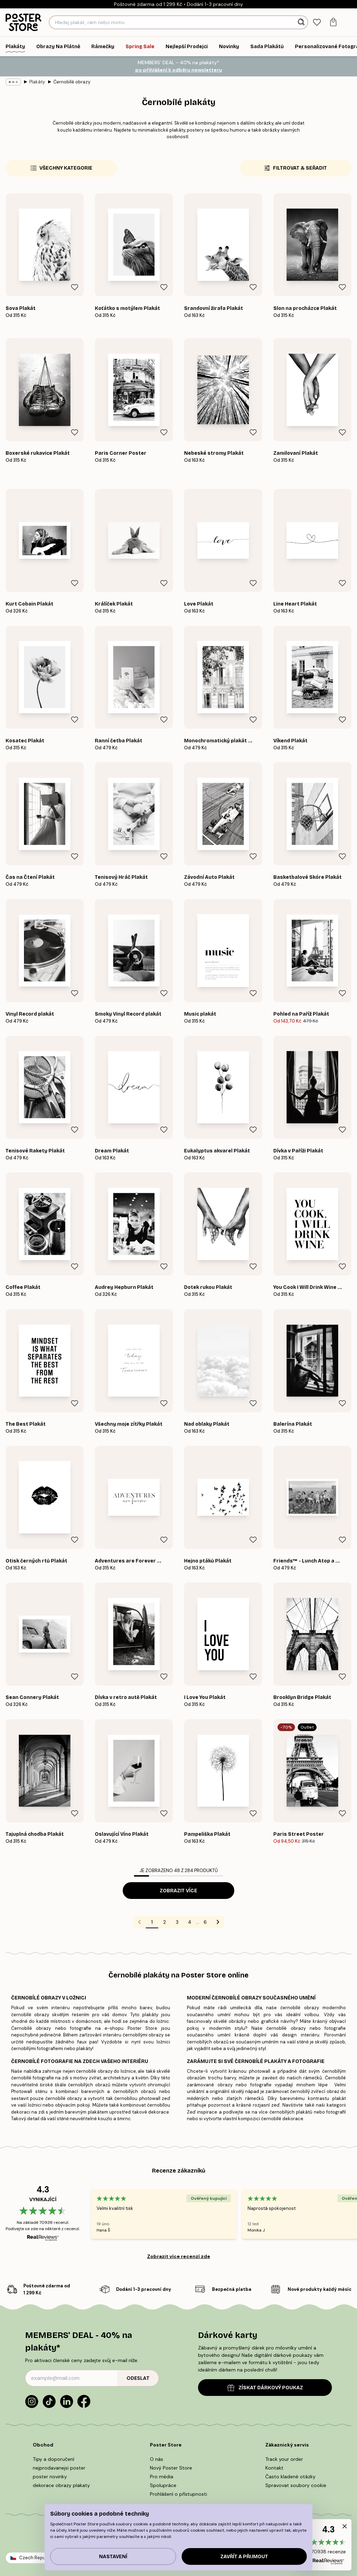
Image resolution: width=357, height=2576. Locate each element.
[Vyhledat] (302, 22)
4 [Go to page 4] (189, 1922)
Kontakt (274, 2468)
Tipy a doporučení (53, 2459)
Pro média (161, 2476)
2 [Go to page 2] (164, 1922)
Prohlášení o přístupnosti (178, 2494)
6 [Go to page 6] (205, 1922)
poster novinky (50, 2476)
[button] (328, 2544)
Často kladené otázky (290, 2476)
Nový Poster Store (171, 2468)
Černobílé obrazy (71, 82)
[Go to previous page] (139, 1922)
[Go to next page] (218, 1922)
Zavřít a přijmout (244, 2557)
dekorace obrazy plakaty (61, 2485)
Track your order (284, 2459)
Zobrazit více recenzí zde (178, 2256)
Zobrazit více (178, 1891)
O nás (156, 2459)
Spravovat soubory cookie (295, 2485)
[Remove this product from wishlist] (75, 287)
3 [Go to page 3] (177, 1922)
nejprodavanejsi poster (59, 2468)
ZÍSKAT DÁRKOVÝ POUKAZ (265, 2387)
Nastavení (113, 2557)
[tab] (317, 22)
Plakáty (37, 82)
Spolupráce (163, 2485)
